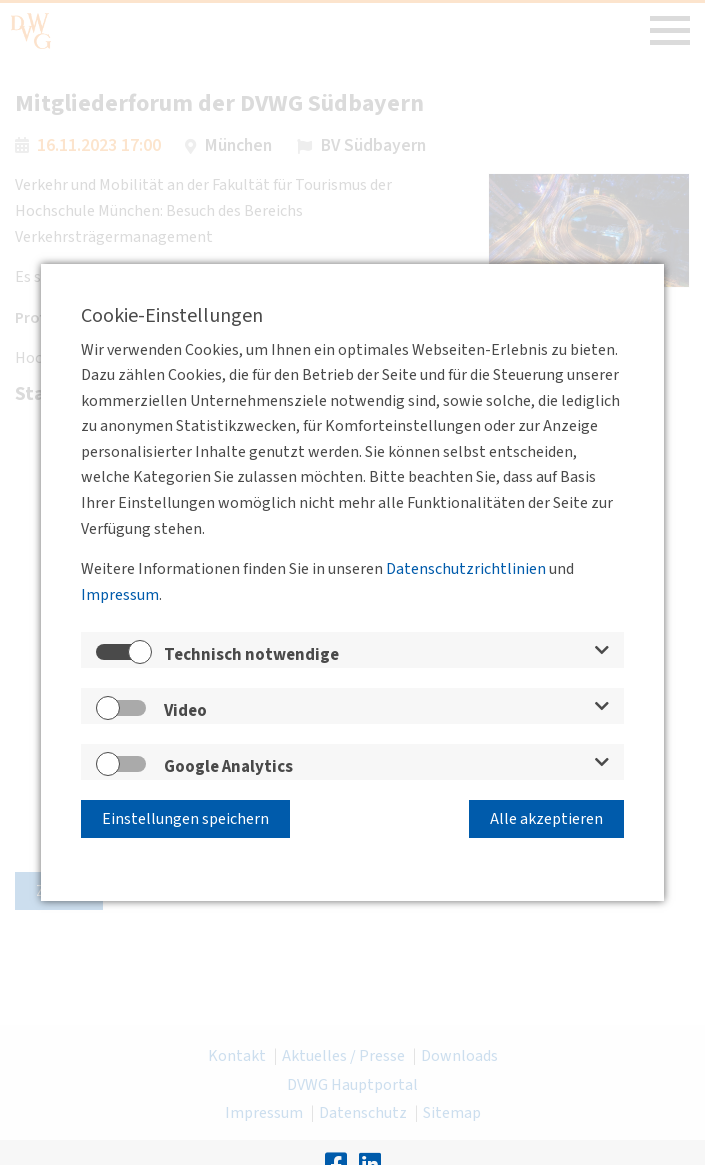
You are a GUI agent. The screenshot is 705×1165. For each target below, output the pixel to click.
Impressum (120, 595)
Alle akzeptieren (546, 819)
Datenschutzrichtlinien (466, 569)
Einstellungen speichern (185, 819)
